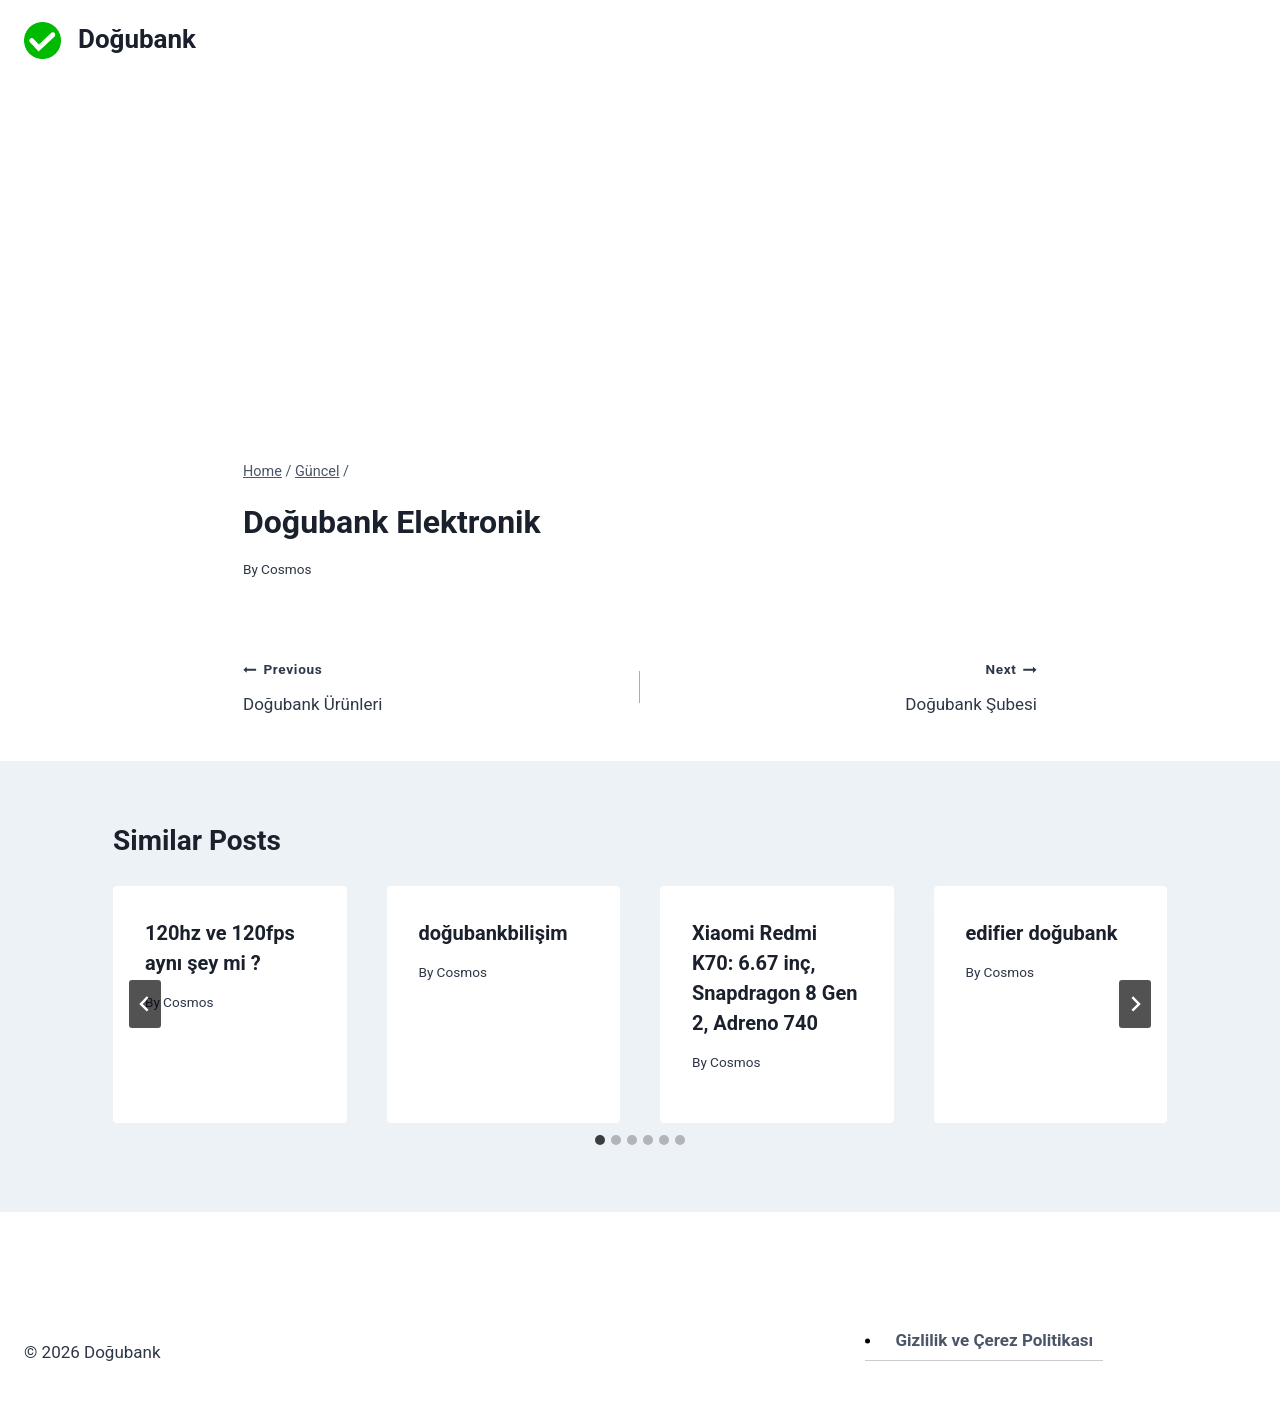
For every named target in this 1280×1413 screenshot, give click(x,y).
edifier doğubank (1042, 933)
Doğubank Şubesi (847, 684)
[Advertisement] (640, 230)
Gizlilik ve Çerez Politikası (995, 1340)
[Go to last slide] (145, 1004)
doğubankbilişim (493, 933)
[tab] (600, 1140)
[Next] (1135, 1004)
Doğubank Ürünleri (433, 684)
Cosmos (286, 569)
